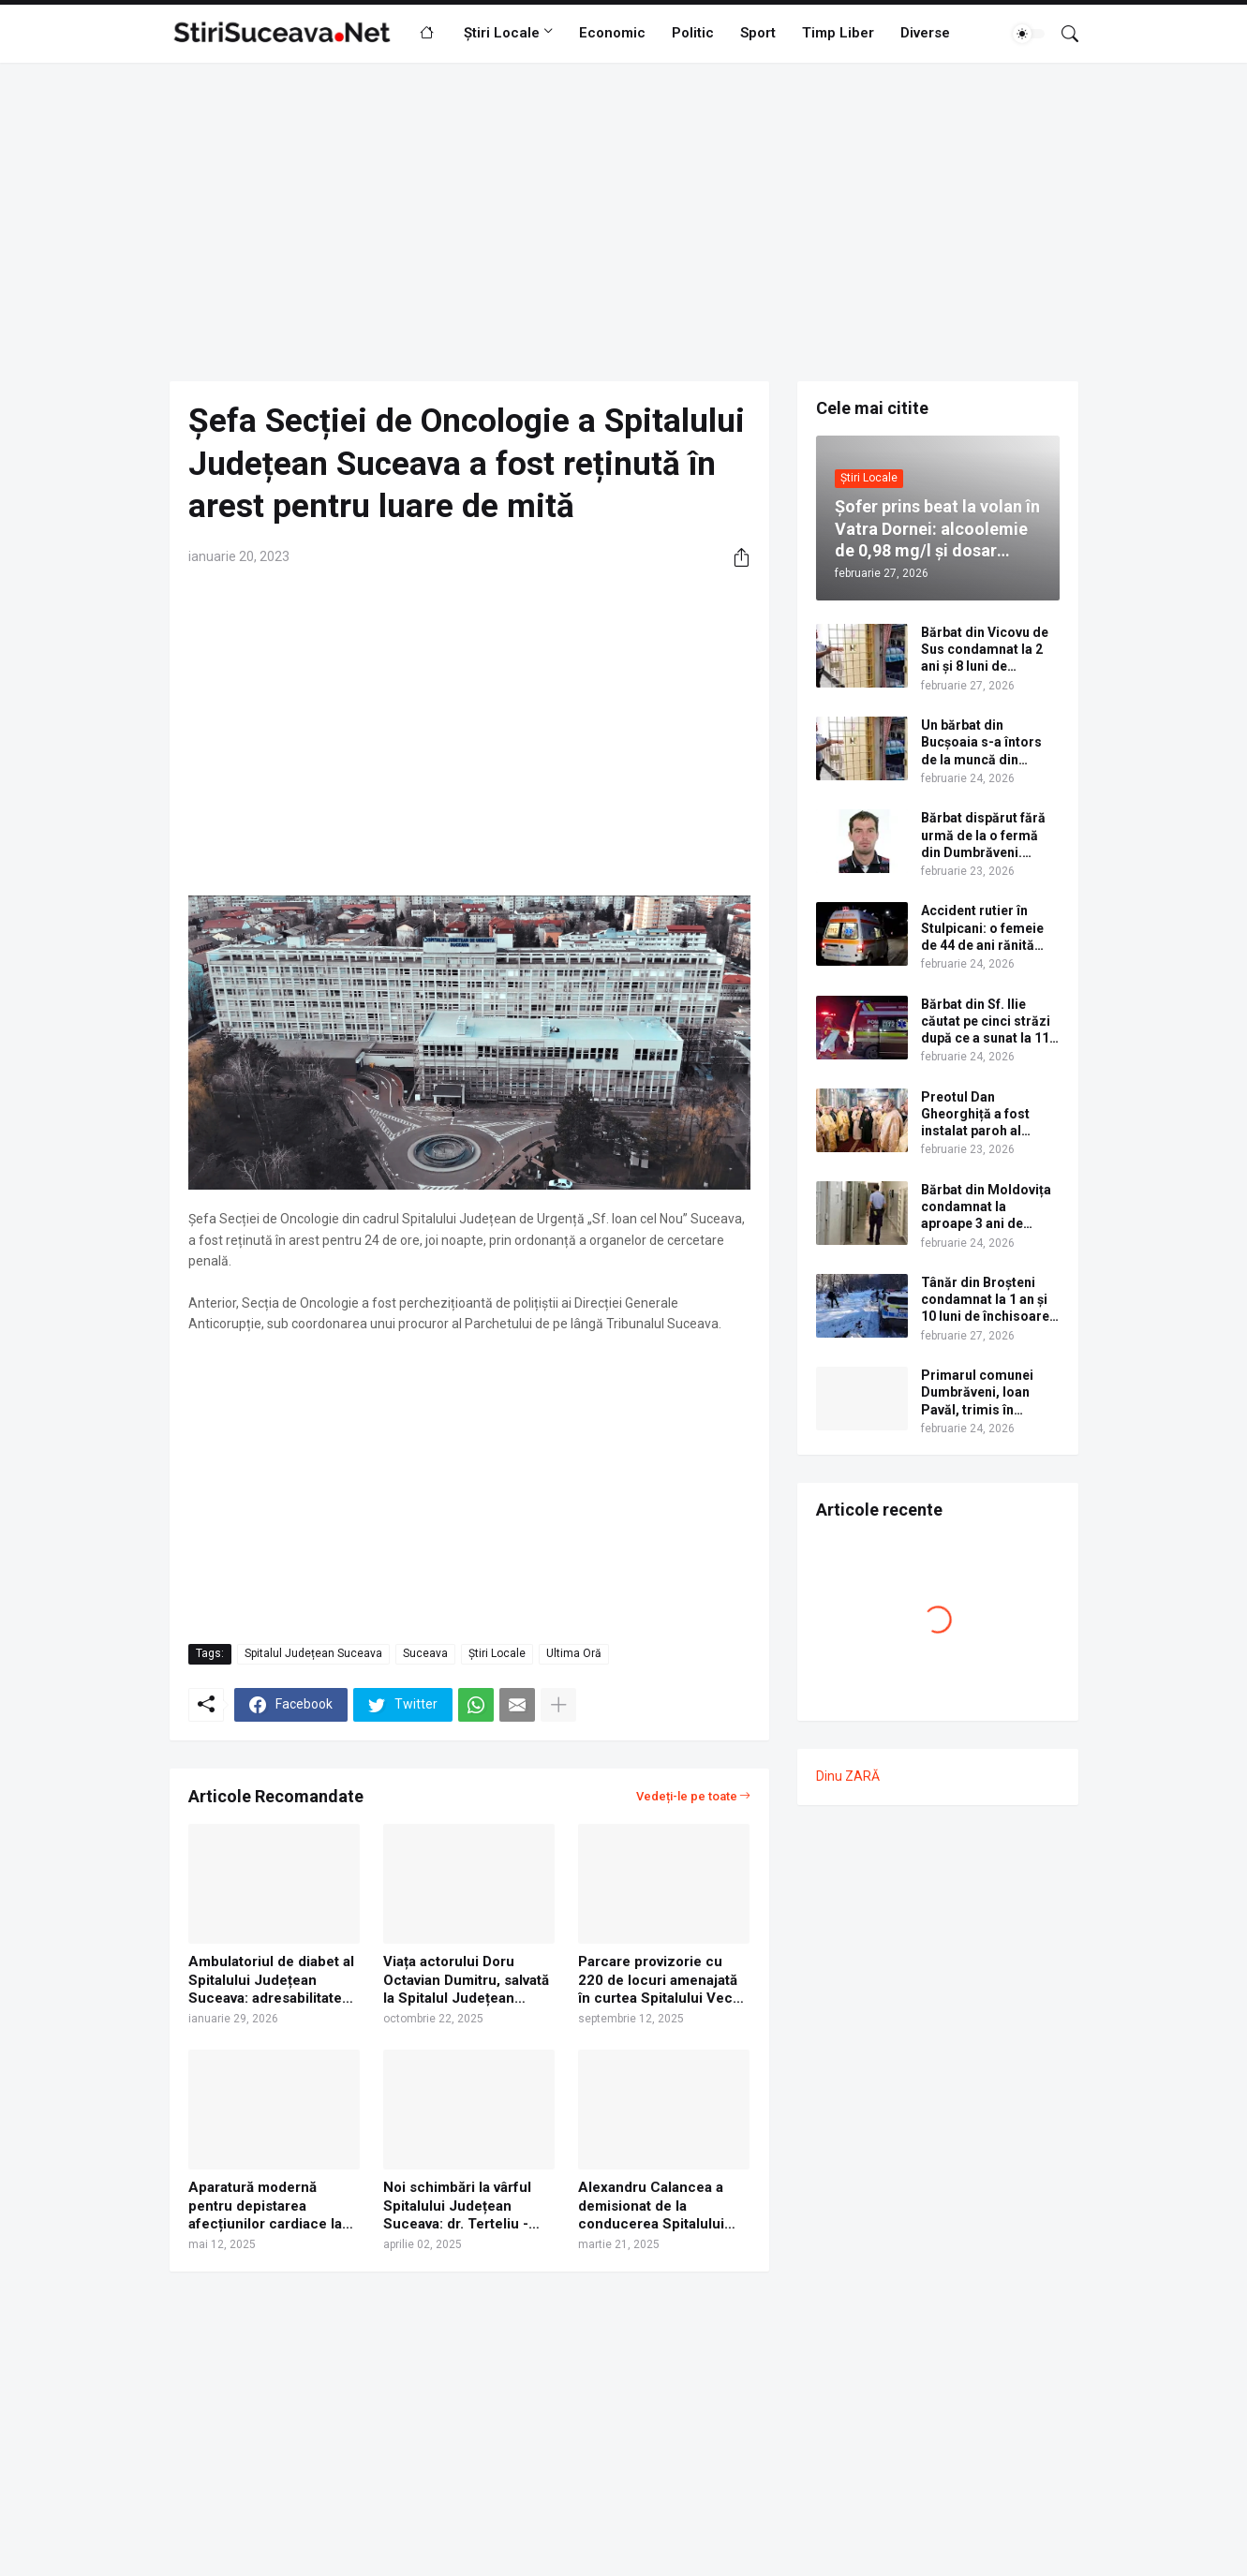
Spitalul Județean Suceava (313, 1653)
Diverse (925, 32)
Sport (758, 32)
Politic (693, 32)
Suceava (425, 1653)
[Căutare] (1062, 34)
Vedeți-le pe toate (686, 1796)
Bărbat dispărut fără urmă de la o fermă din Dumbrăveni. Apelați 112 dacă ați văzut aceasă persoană (983, 835)
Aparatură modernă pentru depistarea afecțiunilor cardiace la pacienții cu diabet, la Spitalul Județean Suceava (265, 2206)
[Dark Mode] (1029, 34)
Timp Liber (838, 32)
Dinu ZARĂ (848, 1776)
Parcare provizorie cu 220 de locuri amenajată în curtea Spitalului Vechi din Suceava (661, 1980)
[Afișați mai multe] (558, 1705)
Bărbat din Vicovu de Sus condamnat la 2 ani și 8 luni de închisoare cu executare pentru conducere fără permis (984, 650)
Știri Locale (502, 32)
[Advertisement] (624, 222)
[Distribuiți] (734, 557)
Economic (612, 32)
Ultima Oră (573, 1653)
